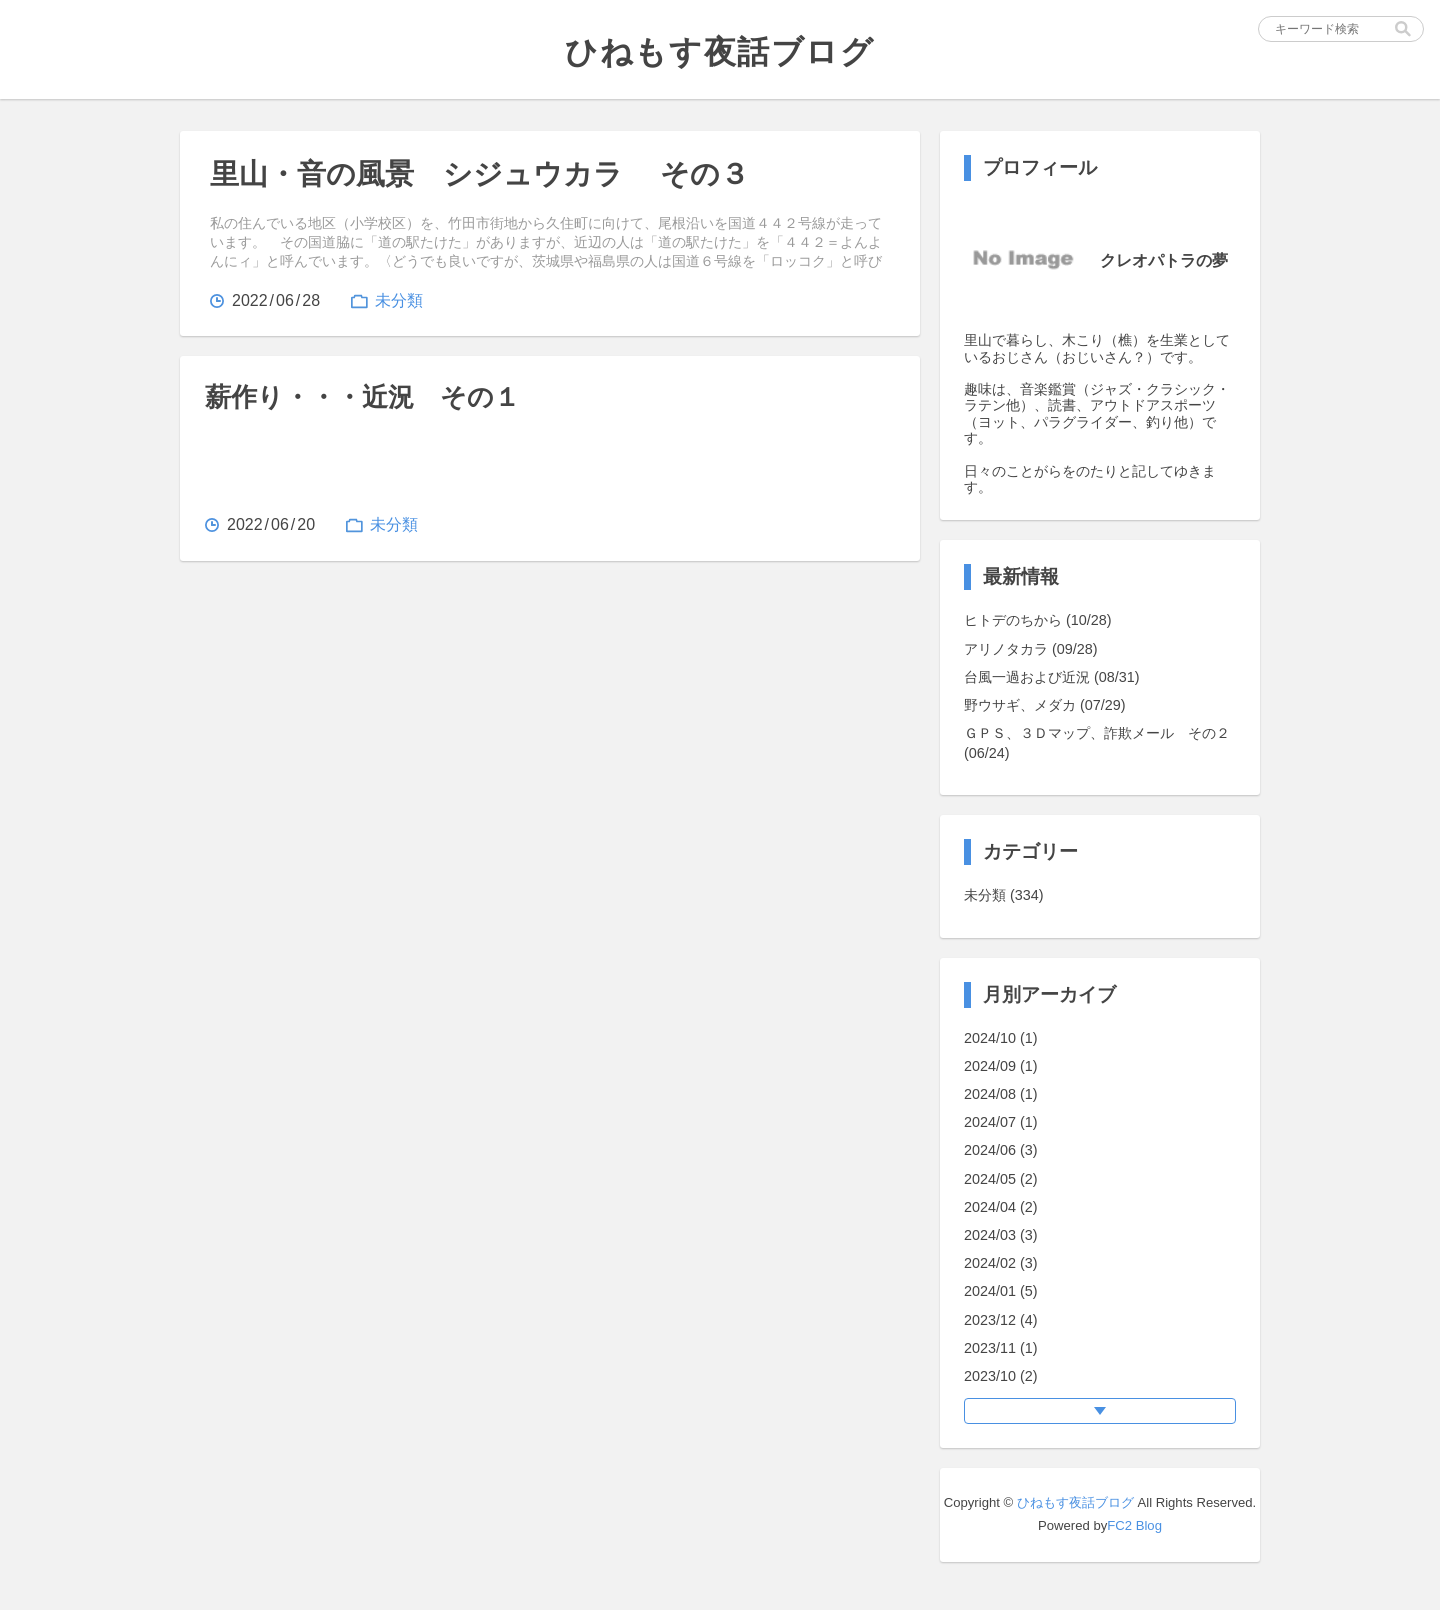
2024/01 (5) (1001, 1291)
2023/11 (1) (1001, 1348)
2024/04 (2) (1001, 1207)
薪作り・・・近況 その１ (362, 397)
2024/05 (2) (1001, 1179)
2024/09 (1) (1001, 1066)
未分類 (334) (1004, 895)
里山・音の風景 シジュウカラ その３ (479, 174)
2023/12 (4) (1001, 1320)
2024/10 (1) (1001, 1038)
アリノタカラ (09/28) (1031, 649)
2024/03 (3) (1001, 1235)
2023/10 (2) (1001, 1376)
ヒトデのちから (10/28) (1038, 620)
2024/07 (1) (1001, 1122)
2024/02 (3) (1001, 1263)
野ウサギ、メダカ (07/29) (1045, 705)
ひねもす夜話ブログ (1075, 1502)
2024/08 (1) (1001, 1094)
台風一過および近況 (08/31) (1052, 677)
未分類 (399, 300)
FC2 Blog (1134, 1525)
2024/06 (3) (1001, 1150)
